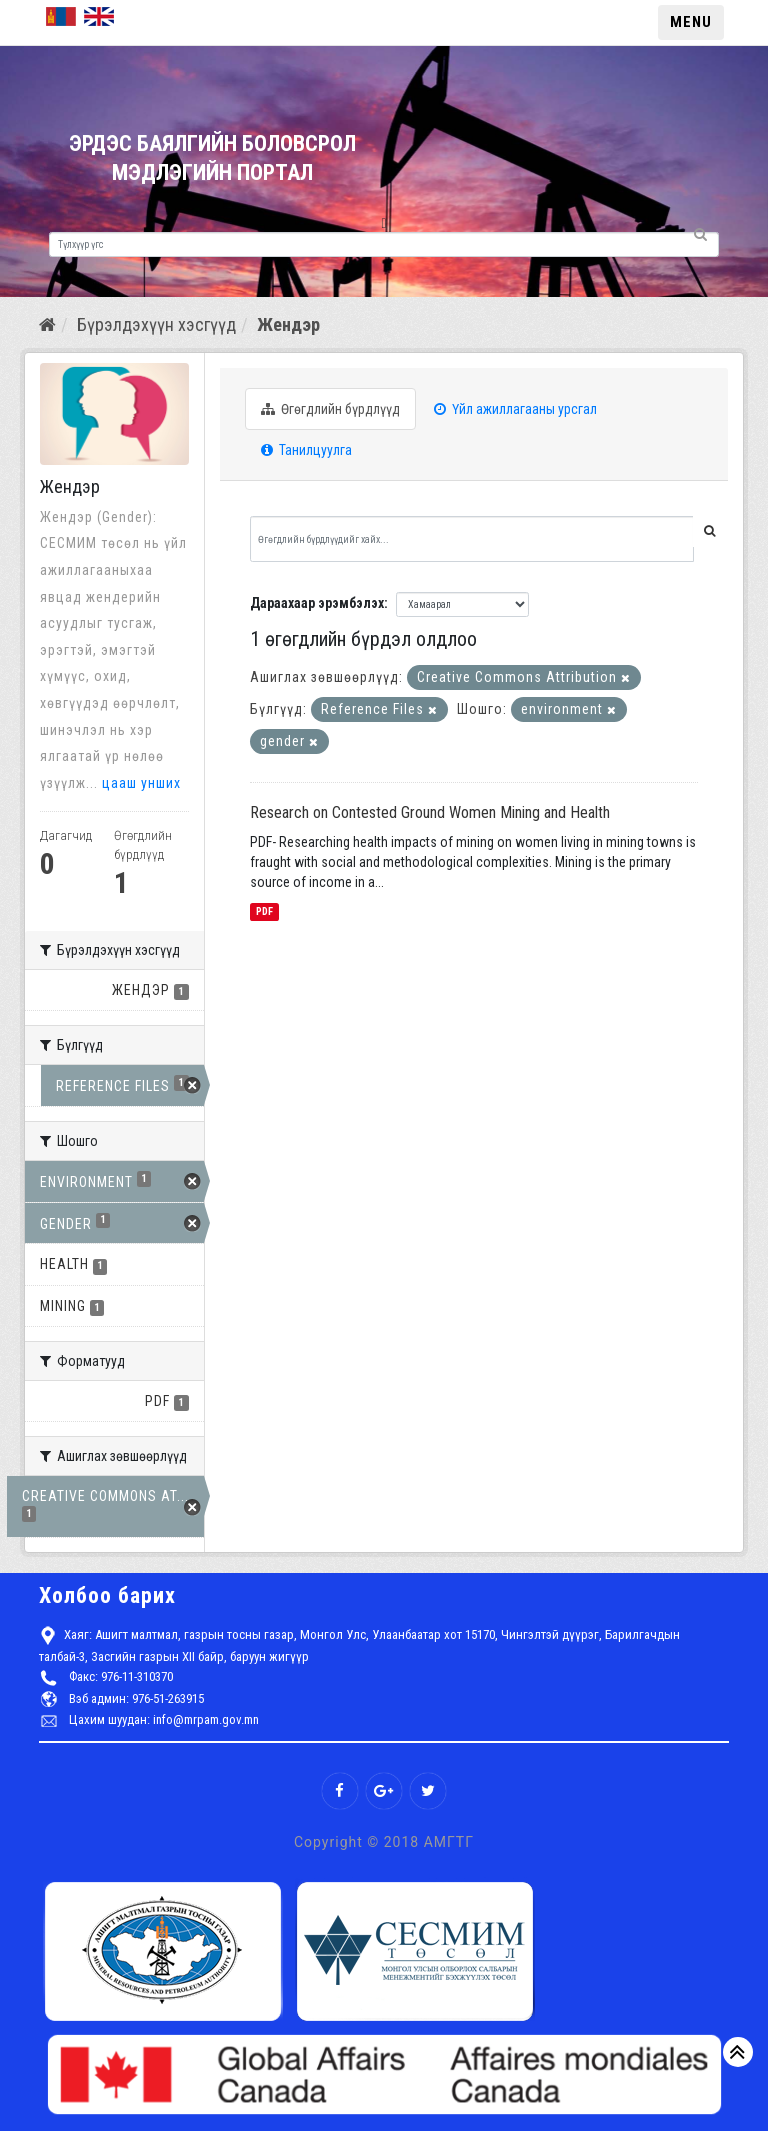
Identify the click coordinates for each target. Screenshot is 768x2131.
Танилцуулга (306, 450)
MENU (691, 22)
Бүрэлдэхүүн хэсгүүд (156, 324)
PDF (264, 911)
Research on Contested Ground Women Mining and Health (430, 812)
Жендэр (288, 324)
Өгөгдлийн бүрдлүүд (330, 409)
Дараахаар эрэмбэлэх (317, 603)
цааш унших (141, 783)
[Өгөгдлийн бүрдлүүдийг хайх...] (472, 539)
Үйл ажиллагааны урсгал (515, 409)
